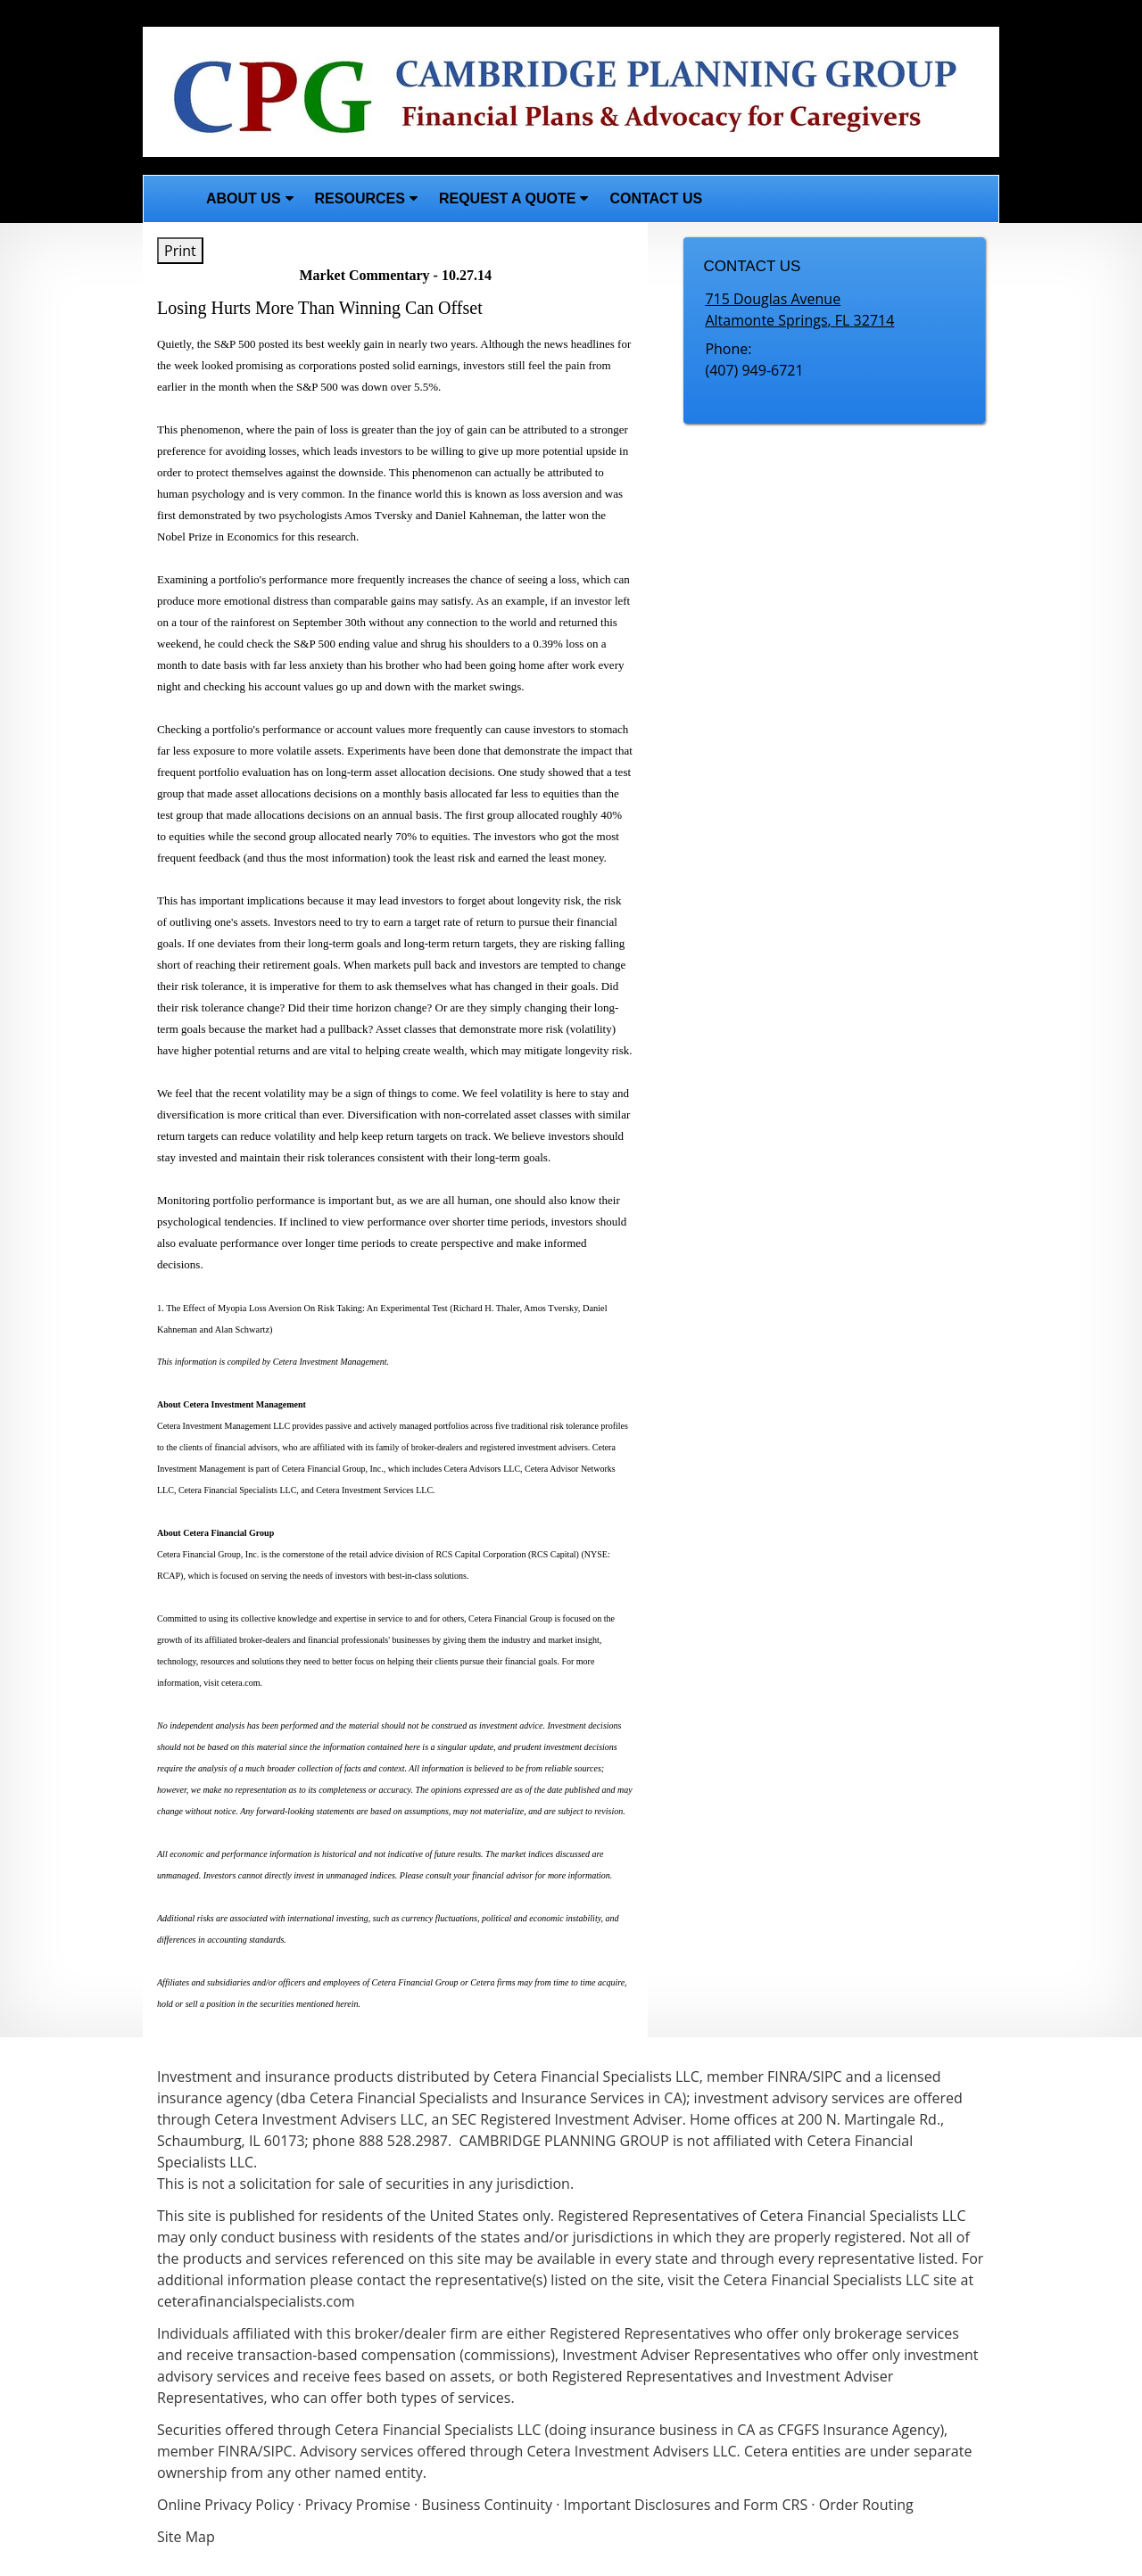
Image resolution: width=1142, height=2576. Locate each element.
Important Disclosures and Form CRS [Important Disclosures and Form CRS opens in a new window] (686, 2504)
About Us (243, 198)
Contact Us (655, 198)
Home (169, 199)
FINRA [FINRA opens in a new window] (238, 2451)
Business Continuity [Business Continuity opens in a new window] (486, 2504)
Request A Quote (507, 198)
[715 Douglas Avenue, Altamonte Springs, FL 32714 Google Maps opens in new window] (799, 309)
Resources (360, 198)
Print (180, 250)
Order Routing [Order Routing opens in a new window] (866, 2504)
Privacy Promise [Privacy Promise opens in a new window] (357, 2504)
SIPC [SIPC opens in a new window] (278, 2451)
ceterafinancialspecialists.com (256, 2301)
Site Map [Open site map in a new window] (186, 2537)
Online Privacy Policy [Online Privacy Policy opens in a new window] (225, 2504)
